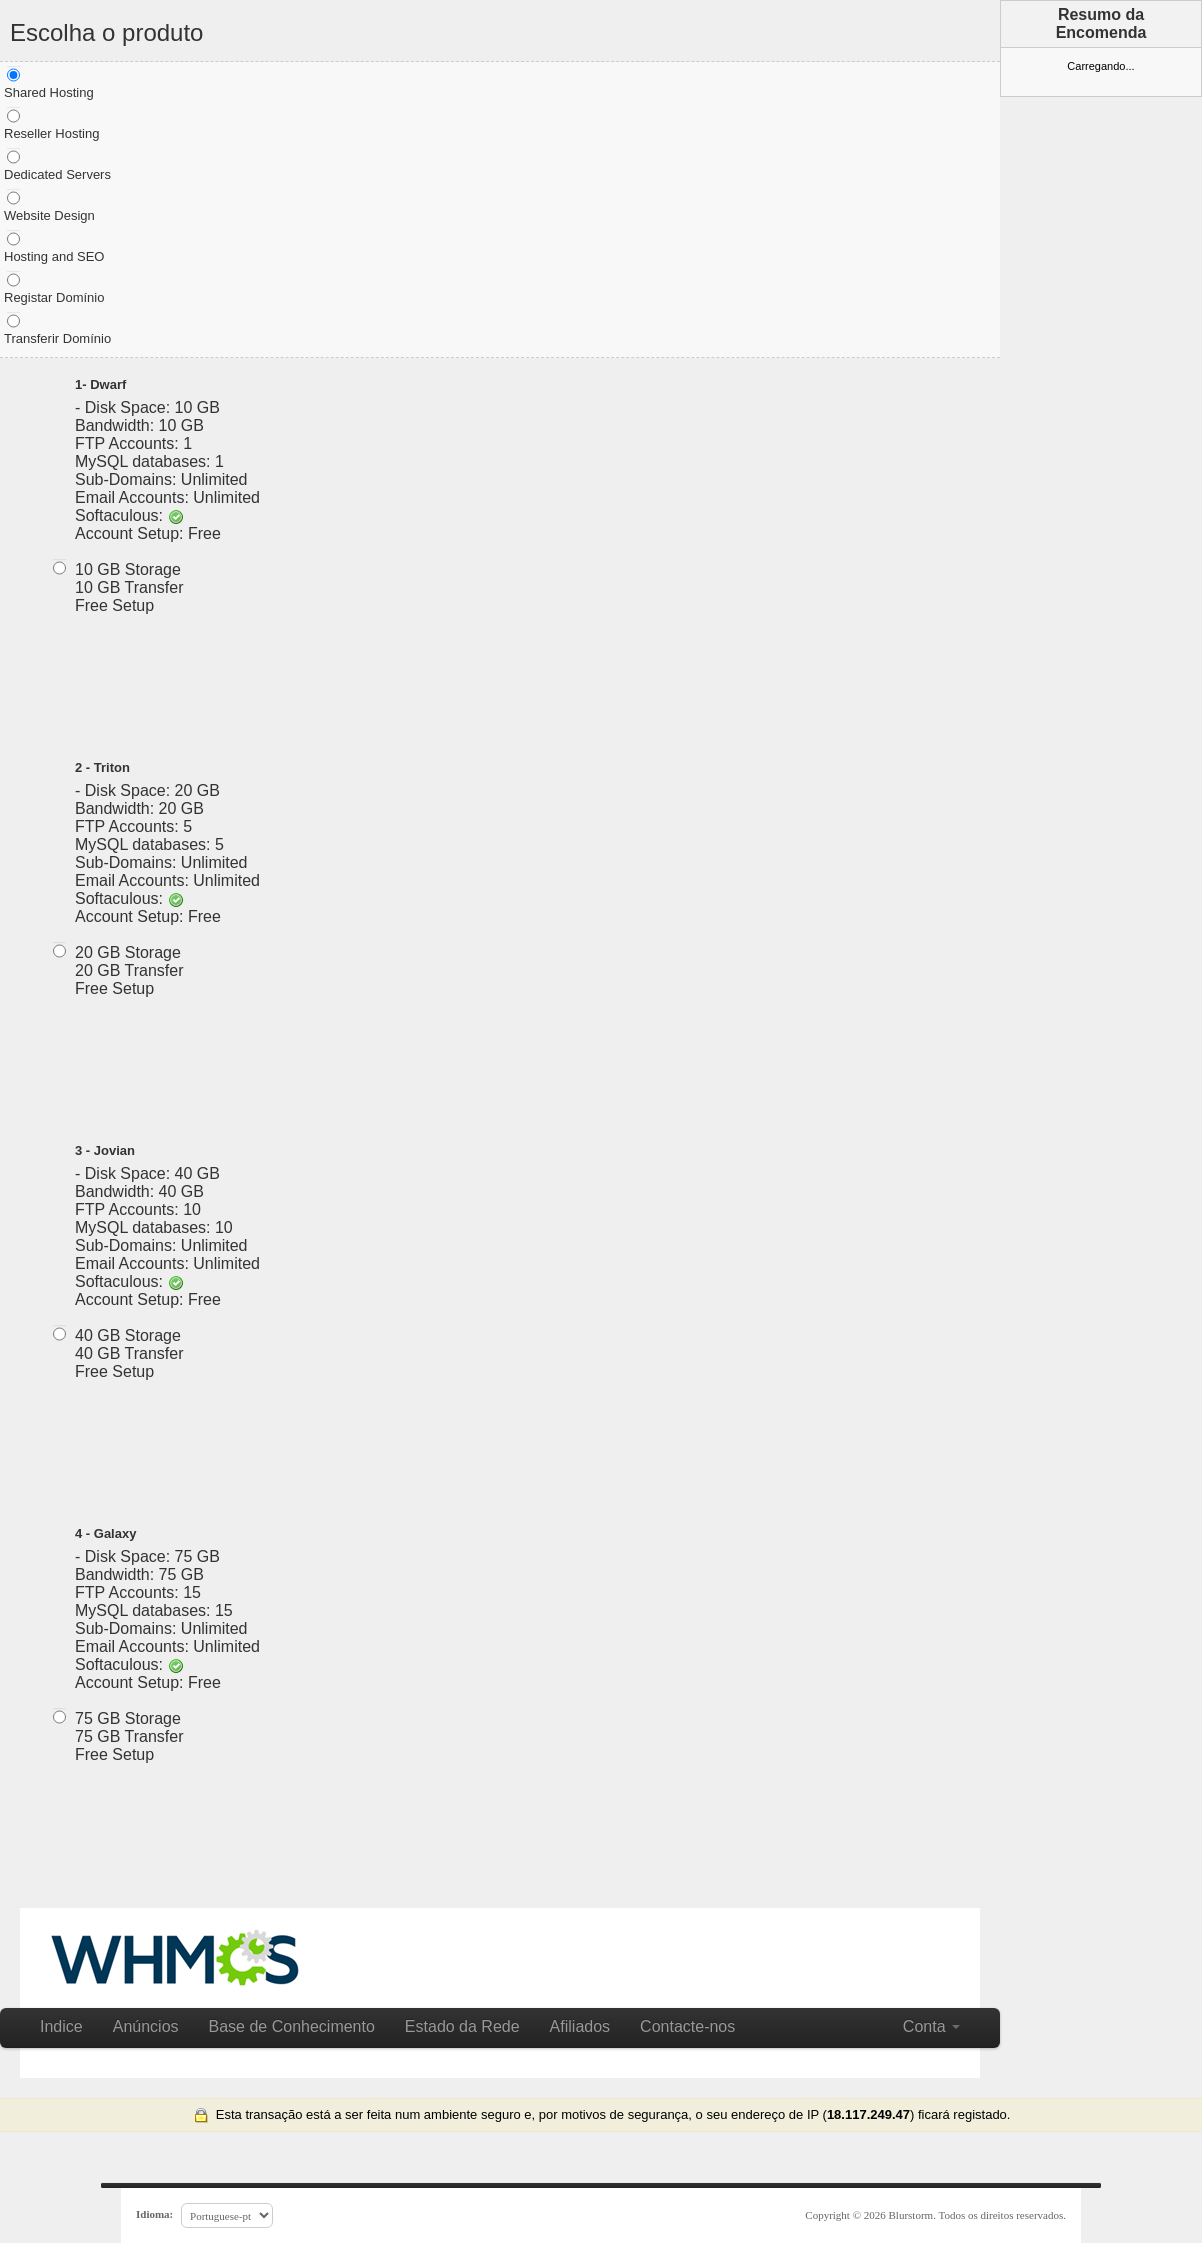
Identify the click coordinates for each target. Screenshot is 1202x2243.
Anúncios (146, 2026)
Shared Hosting (49, 83)
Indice (61, 2026)
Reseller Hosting (51, 124)
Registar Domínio (54, 288)
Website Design (49, 206)
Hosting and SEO (54, 247)
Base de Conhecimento (292, 2026)
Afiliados (580, 2026)
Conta (931, 2026)
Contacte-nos (687, 2026)
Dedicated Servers (57, 165)
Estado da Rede (462, 2026)
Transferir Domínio (57, 329)
